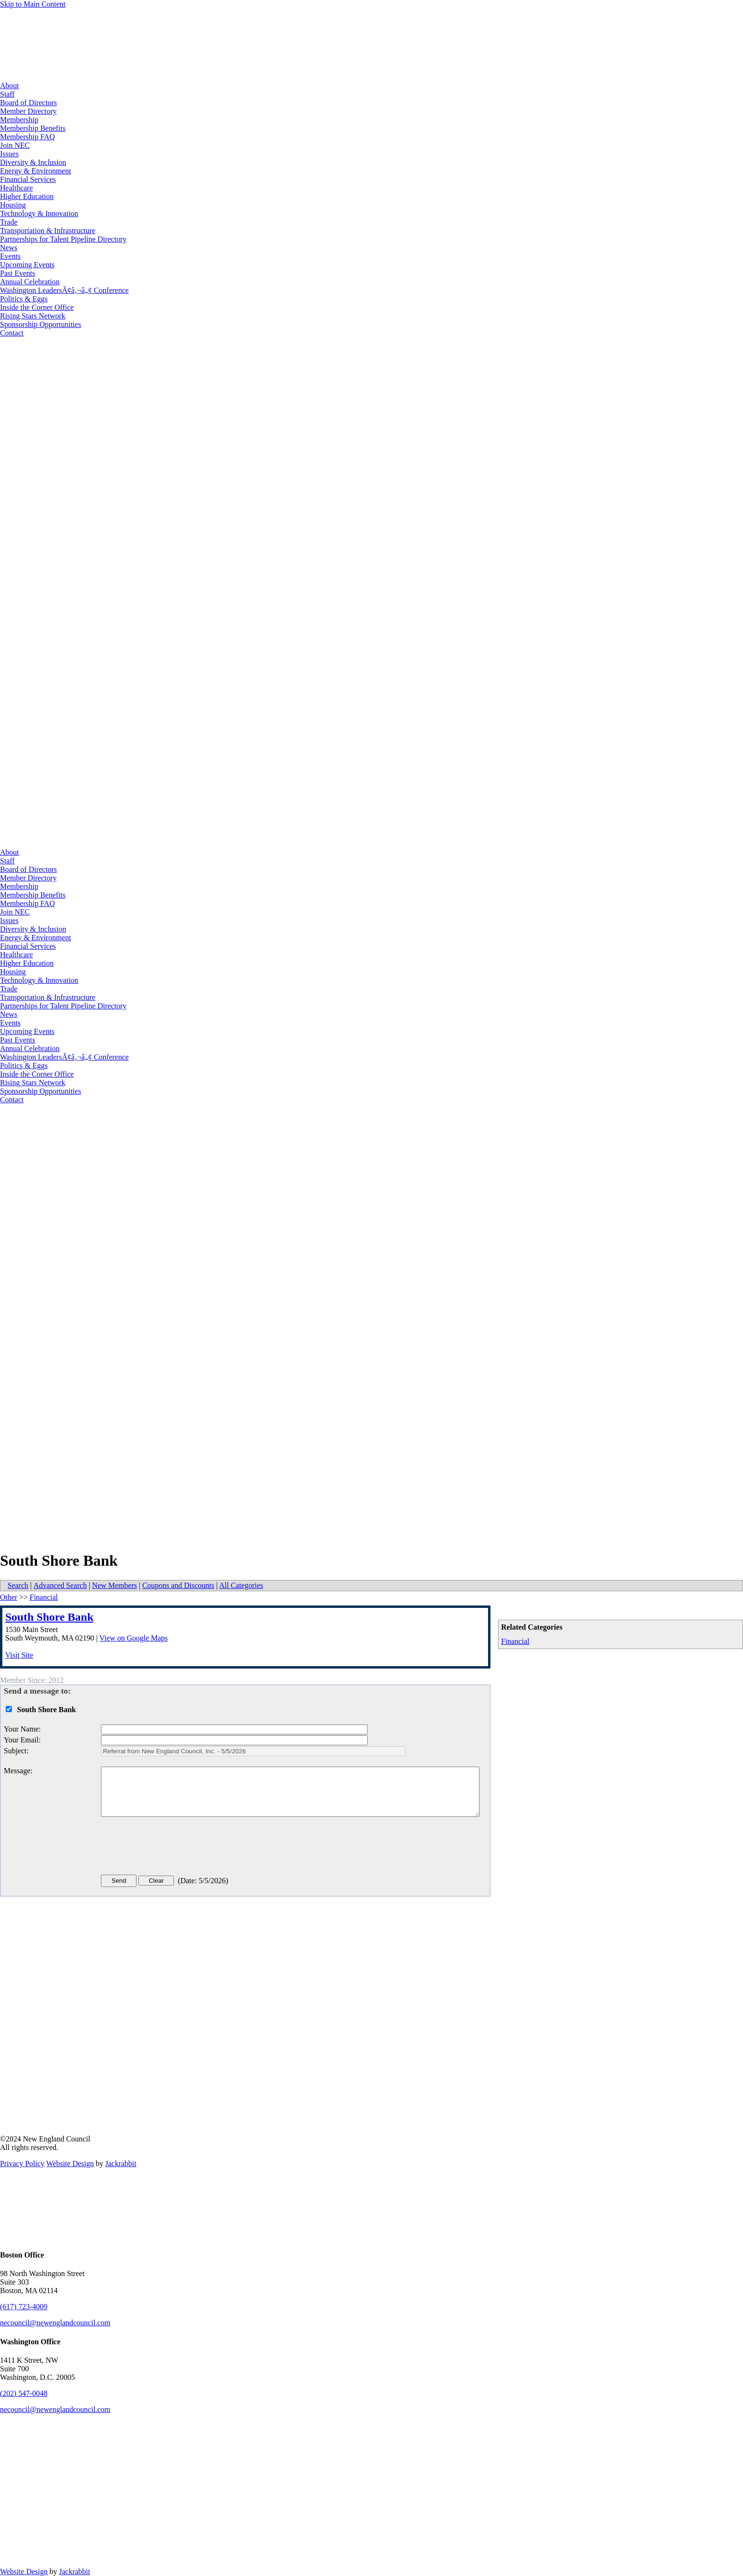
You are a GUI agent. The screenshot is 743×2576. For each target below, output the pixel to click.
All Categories (241, 1585)
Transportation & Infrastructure (47, 231)
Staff (7, 94)
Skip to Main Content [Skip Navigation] (32, 4)
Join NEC (15, 145)
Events (10, 256)
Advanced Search (60, 1585)
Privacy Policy (22, 2163)
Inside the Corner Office (37, 307)
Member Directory (28, 111)
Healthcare (16, 188)
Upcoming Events (27, 265)
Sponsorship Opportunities (40, 324)
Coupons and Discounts (178, 1585)
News (8, 248)
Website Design (69, 2163)
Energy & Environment (35, 171)
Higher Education (27, 196)
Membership (19, 120)
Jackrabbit (120, 2163)
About (9, 86)
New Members (114, 1585)
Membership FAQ (27, 137)
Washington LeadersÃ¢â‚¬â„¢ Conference (64, 290)
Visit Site (19, 1655)
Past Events (17, 273)
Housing (13, 205)
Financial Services (28, 179)
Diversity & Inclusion (33, 162)
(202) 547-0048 (23, 2393)
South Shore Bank (49, 1617)
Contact (12, 333)
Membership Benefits (32, 128)
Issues (9, 154)
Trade (9, 222)
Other (8, 1597)
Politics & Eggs (23, 299)
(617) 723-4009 (23, 2307)
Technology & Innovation (39, 213)
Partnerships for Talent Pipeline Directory (63, 239)
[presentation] (173, 1847)
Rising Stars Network (32, 316)
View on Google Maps (134, 1638)
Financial (515, 1641)
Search (18, 1585)
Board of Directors (28, 103)
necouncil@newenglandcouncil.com (55, 2323)
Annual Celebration (30, 282)
